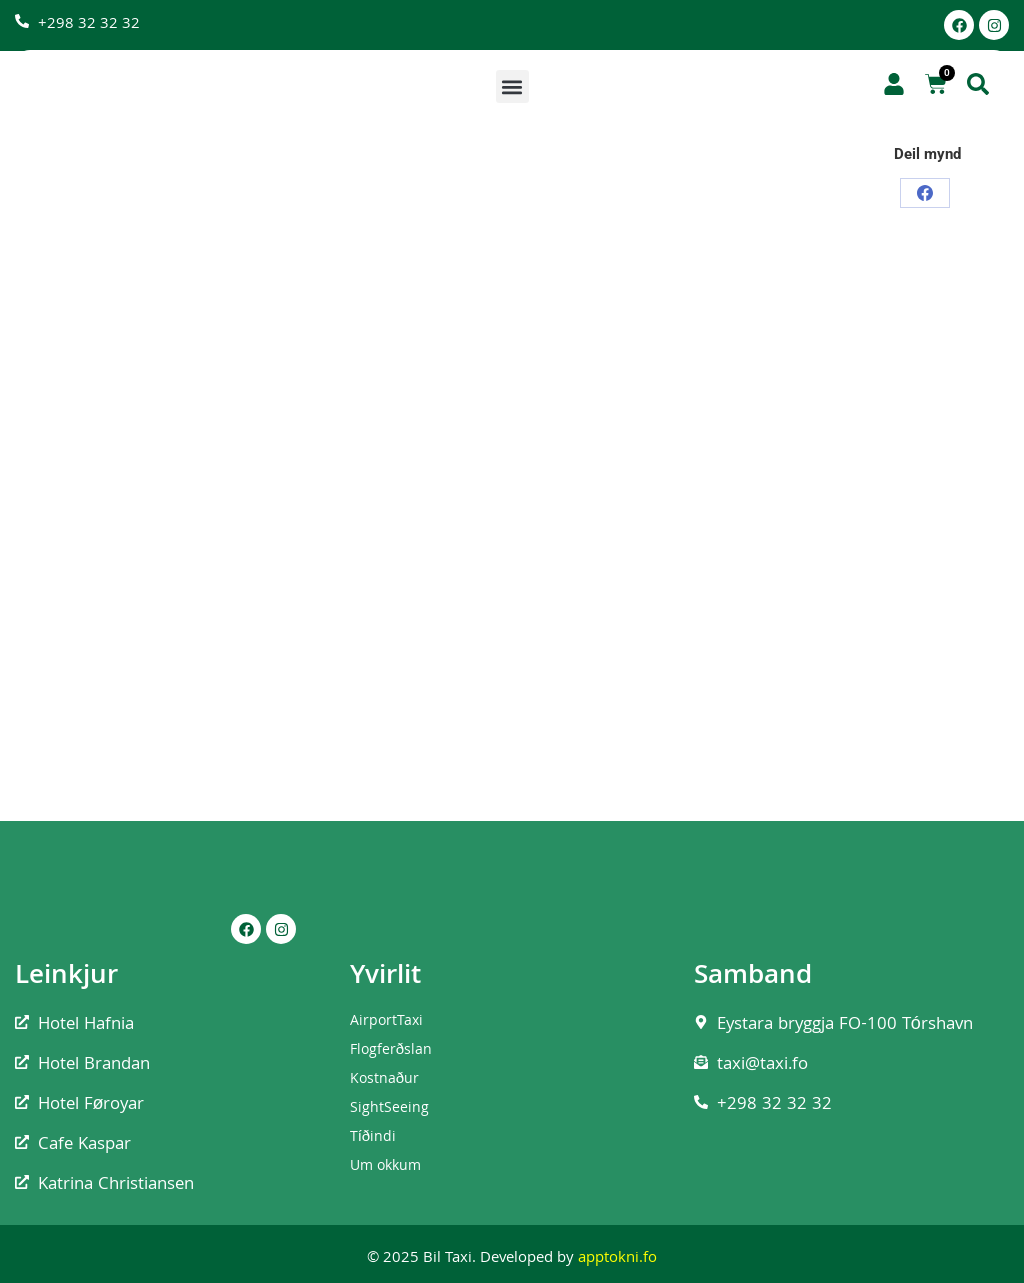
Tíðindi (373, 1138)
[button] (512, 86)
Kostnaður (384, 1080)
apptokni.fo (617, 1259)
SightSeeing (389, 1109)
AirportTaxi (386, 1022)
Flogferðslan (391, 1051)
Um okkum (385, 1167)
